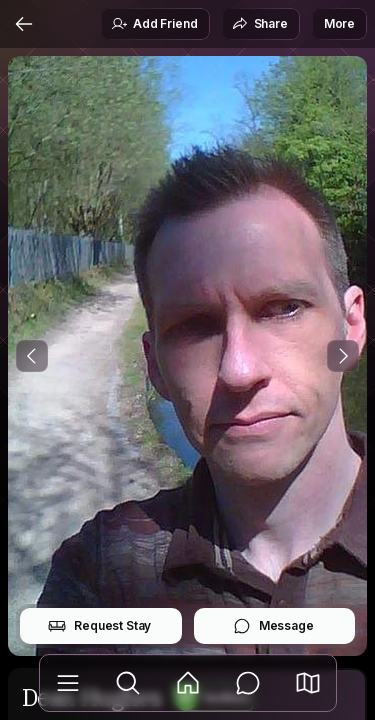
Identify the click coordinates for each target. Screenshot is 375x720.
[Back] (24, 24)
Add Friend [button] (154, 24)
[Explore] (128, 683)
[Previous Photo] (32, 356)
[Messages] (248, 683)
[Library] (68, 683)
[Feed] (188, 683)
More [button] (339, 23)
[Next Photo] (343, 356)
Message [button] (273, 626)
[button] (308, 683)
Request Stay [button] (99, 626)
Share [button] (260, 24)
